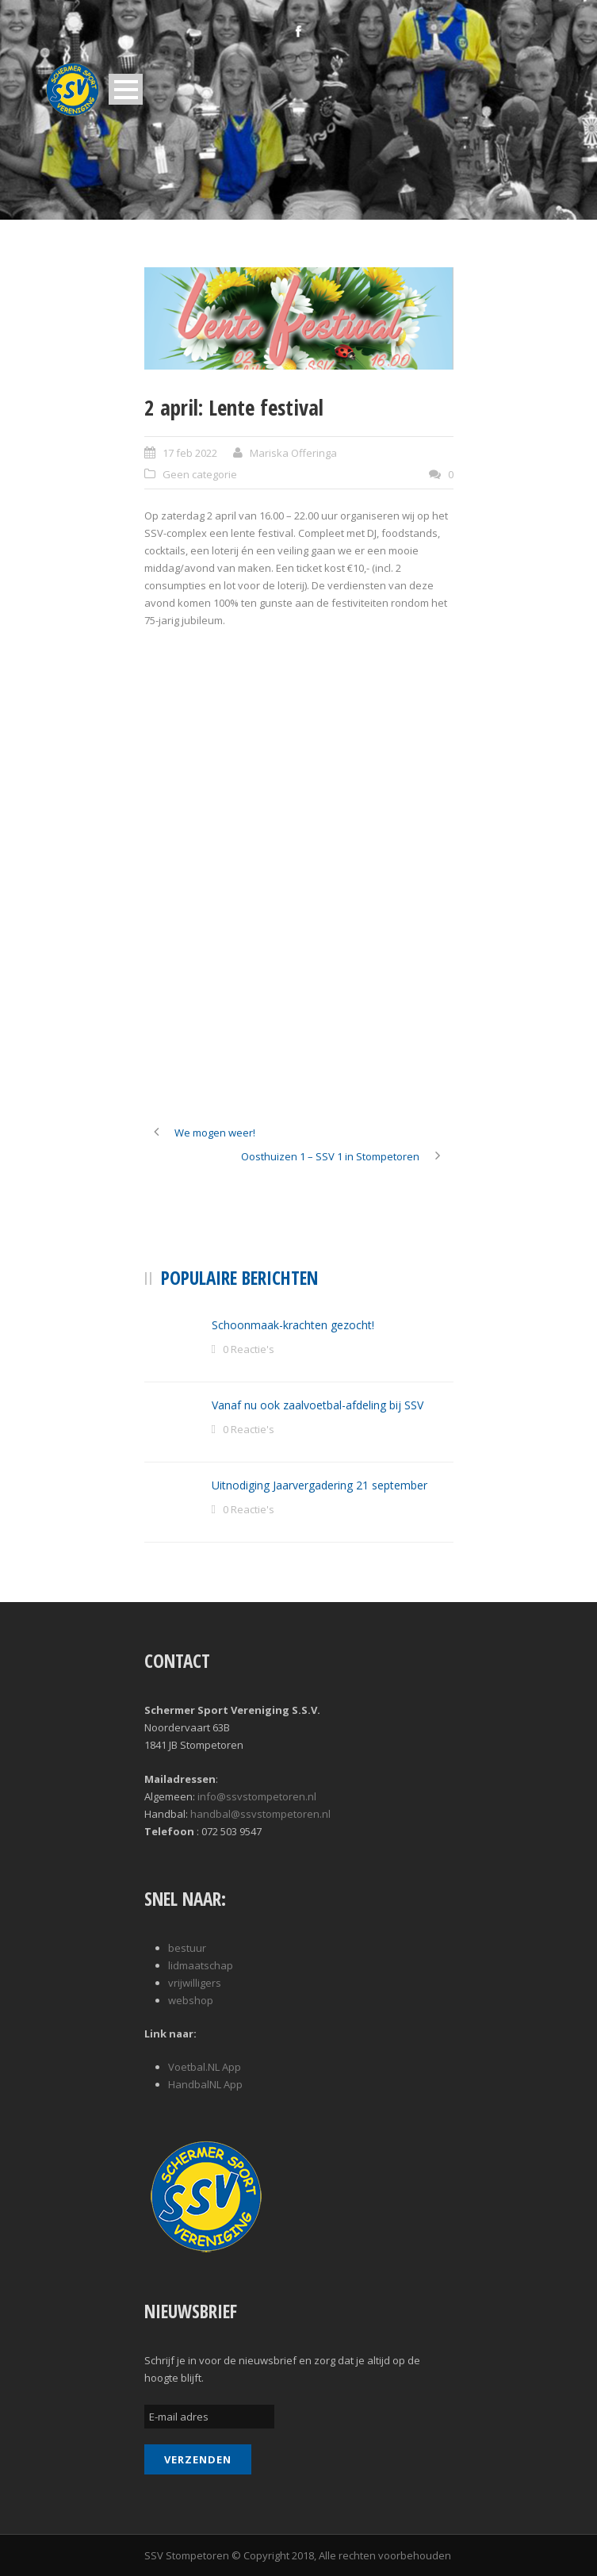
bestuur (187, 1948)
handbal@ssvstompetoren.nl (260, 1814)
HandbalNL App (205, 2084)
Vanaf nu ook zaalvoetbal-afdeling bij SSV (317, 1405)
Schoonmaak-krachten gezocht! (293, 1324)
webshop (190, 2000)
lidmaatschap (200, 1965)
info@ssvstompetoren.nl (256, 1796)
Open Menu (126, 89)
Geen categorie (200, 474)
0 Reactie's (248, 1349)
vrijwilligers (194, 1983)
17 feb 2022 (190, 453)
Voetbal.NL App (204, 2067)
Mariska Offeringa (293, 453)
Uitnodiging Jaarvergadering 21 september (319, 1485)
